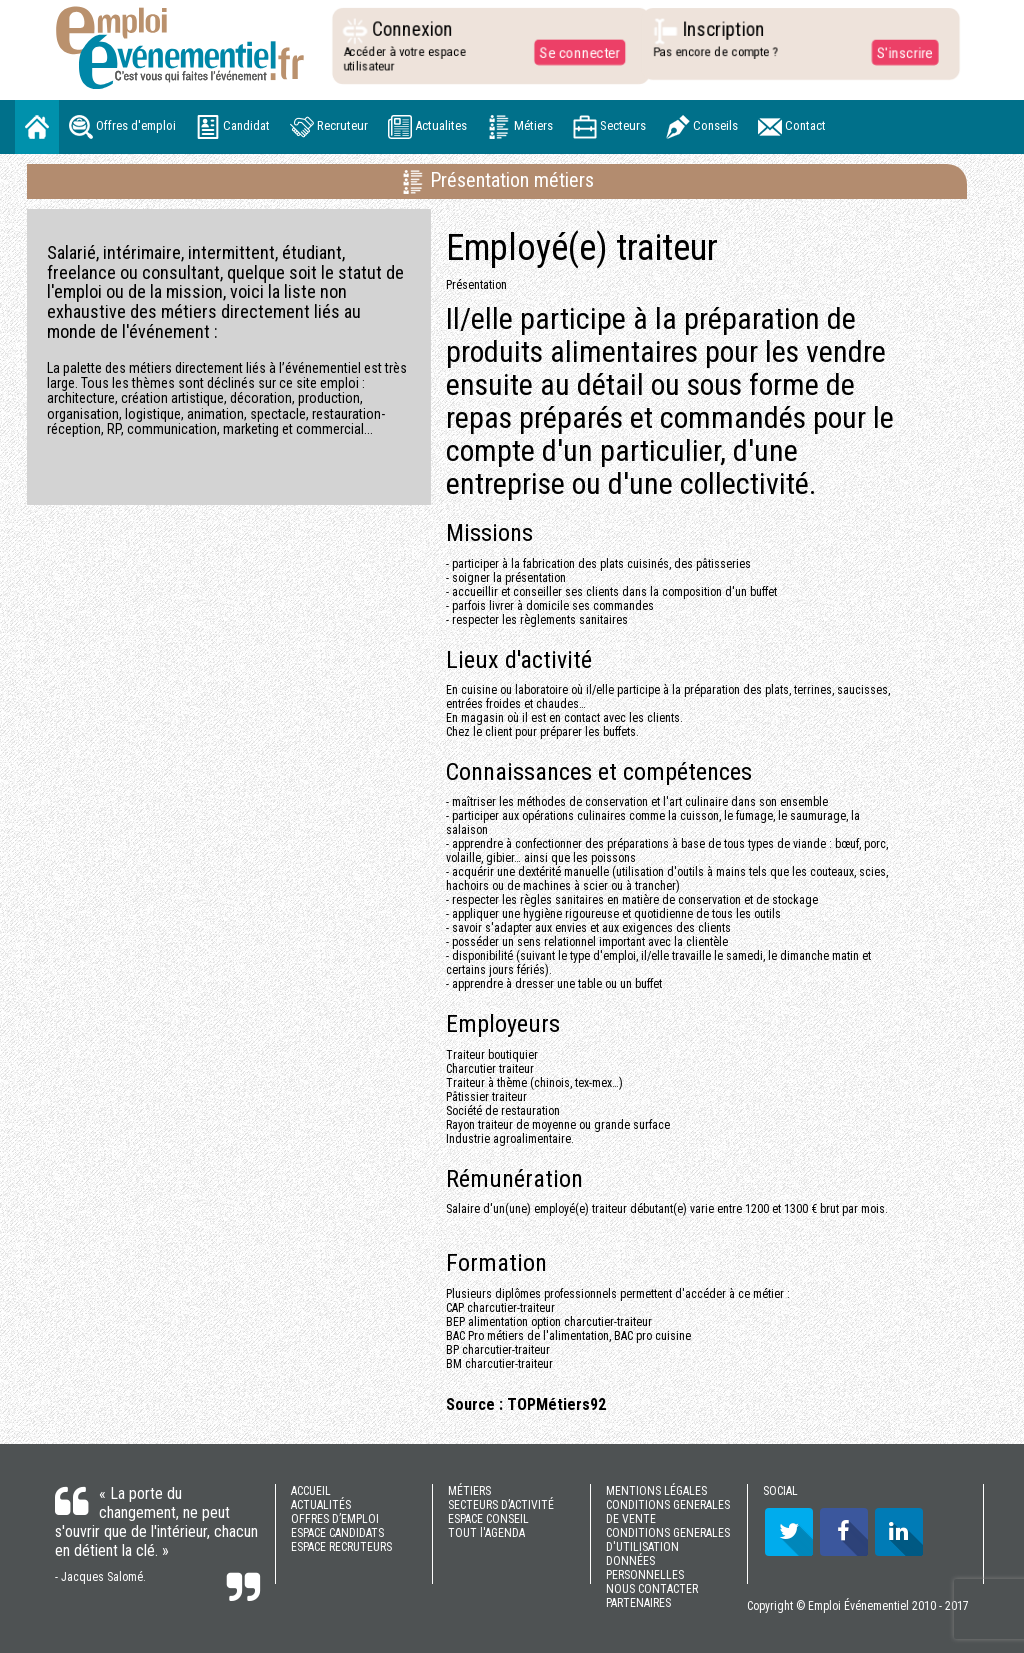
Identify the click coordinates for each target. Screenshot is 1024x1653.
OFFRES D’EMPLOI (335, 1519)
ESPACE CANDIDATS (337, 1533)
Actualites (427, 127)
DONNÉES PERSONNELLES (645, 1568)
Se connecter (575, 52)
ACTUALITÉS (321, 1505)
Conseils (702, 127)
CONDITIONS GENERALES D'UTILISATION (668, 1540)
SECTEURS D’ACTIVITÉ (501, 1505)
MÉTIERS (469, 1491)
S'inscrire (899, 52)
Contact (792, 127)
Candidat (233, 127)
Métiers (520, 127)
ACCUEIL (311, 1491)
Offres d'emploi (122, 127)
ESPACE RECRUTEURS (341, 1547)
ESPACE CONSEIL (488, 1519)
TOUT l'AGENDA (486, 1533)
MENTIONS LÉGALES (656, 1491)
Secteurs (609, 127)
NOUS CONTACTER (652, 1589)
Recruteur (329, 127)
